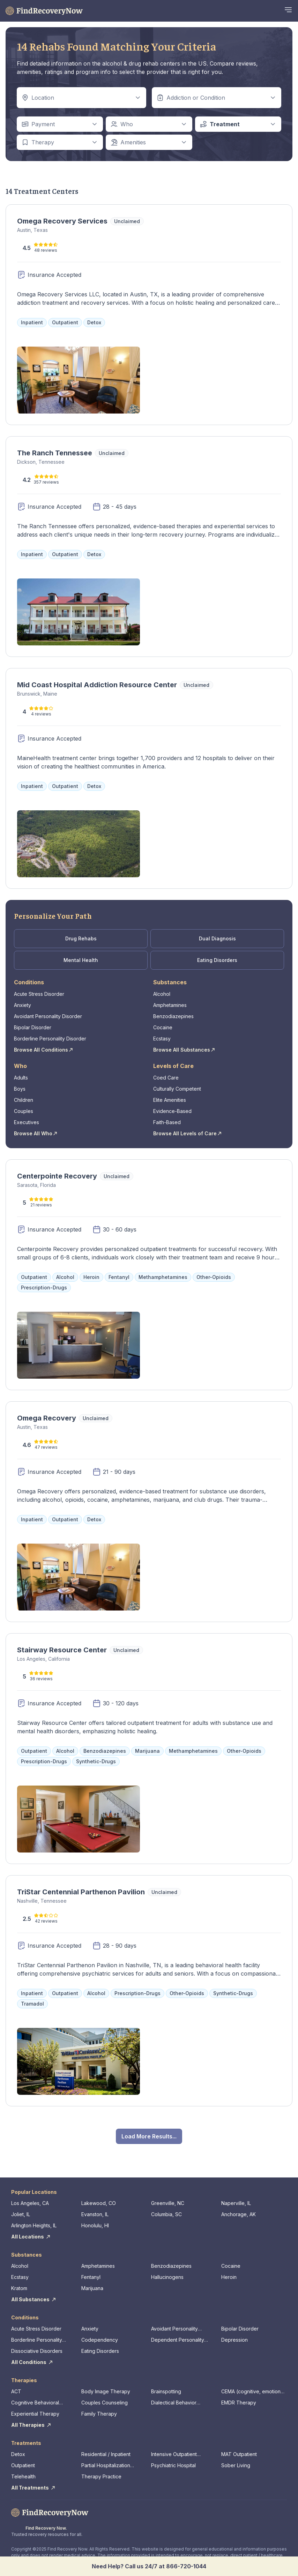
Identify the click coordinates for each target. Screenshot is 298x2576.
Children (23, 1100)
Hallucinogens (167, 2277)
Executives (26, 1122)
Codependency (99, 2340)
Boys (19, 1089)
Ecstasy (162, 1038)
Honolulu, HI (95, 2225)
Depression (234, 2340)
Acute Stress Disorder (39, 994)
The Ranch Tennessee (54, 453)
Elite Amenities (169, 1100)
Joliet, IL (20, 2214)
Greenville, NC (167, 2203)
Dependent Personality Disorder (177, 2340)
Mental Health (81, 960)
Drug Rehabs (81, 938)
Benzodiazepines (173, 1016)
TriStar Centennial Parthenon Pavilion (81, 1892)
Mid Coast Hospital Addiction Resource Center (97, 685)
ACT (16, 2391)
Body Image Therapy (105, 2391)
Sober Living (235, 2465)
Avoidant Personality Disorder (48, 1016)
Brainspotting (166, 2391)
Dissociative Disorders (36, 2351)
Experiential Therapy (35, 2414)
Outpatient (23, 2465)
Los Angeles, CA (30, 2203)
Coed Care (166, 1078)
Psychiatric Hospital (173, 2465)
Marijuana (92, 2288)
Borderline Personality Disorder (50, 1038)
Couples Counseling (104, 2402)
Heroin (229, 2277)
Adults (21, 1078)
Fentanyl (90, 2277)
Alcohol (161, 994)
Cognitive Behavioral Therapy (35, 2403)
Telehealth (23, 2476)
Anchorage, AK (238, 2214)
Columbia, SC (166, 2214)
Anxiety (22, 1005)
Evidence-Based (172, 1111)
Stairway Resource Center (62, 1650)
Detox (18, 2454)
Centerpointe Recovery (57, 1176)
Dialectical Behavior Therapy (173, 2403)
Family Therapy (99, 2414)
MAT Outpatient (239, 2454)
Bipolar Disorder (32, 1027)
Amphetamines (170, 1005)
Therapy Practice (101, 2476)
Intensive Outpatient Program (174, 2454)
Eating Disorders (217, 960)
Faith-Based (167, 1122)
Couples (23, 1111)
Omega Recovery (46, 1418)
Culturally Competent (177, 1089)
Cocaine (162, 1027)
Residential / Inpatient (106, 2454)
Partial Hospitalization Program (105, 2465)
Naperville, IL (236, 2203)
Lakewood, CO (98, 2203)
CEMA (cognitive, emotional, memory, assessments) (253, 2391)
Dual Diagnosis (217, 938)
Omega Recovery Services (62, 221)
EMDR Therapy (238, 2402)
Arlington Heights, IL (34, 2225)
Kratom (19, 2288)
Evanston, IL (95, 2214)
